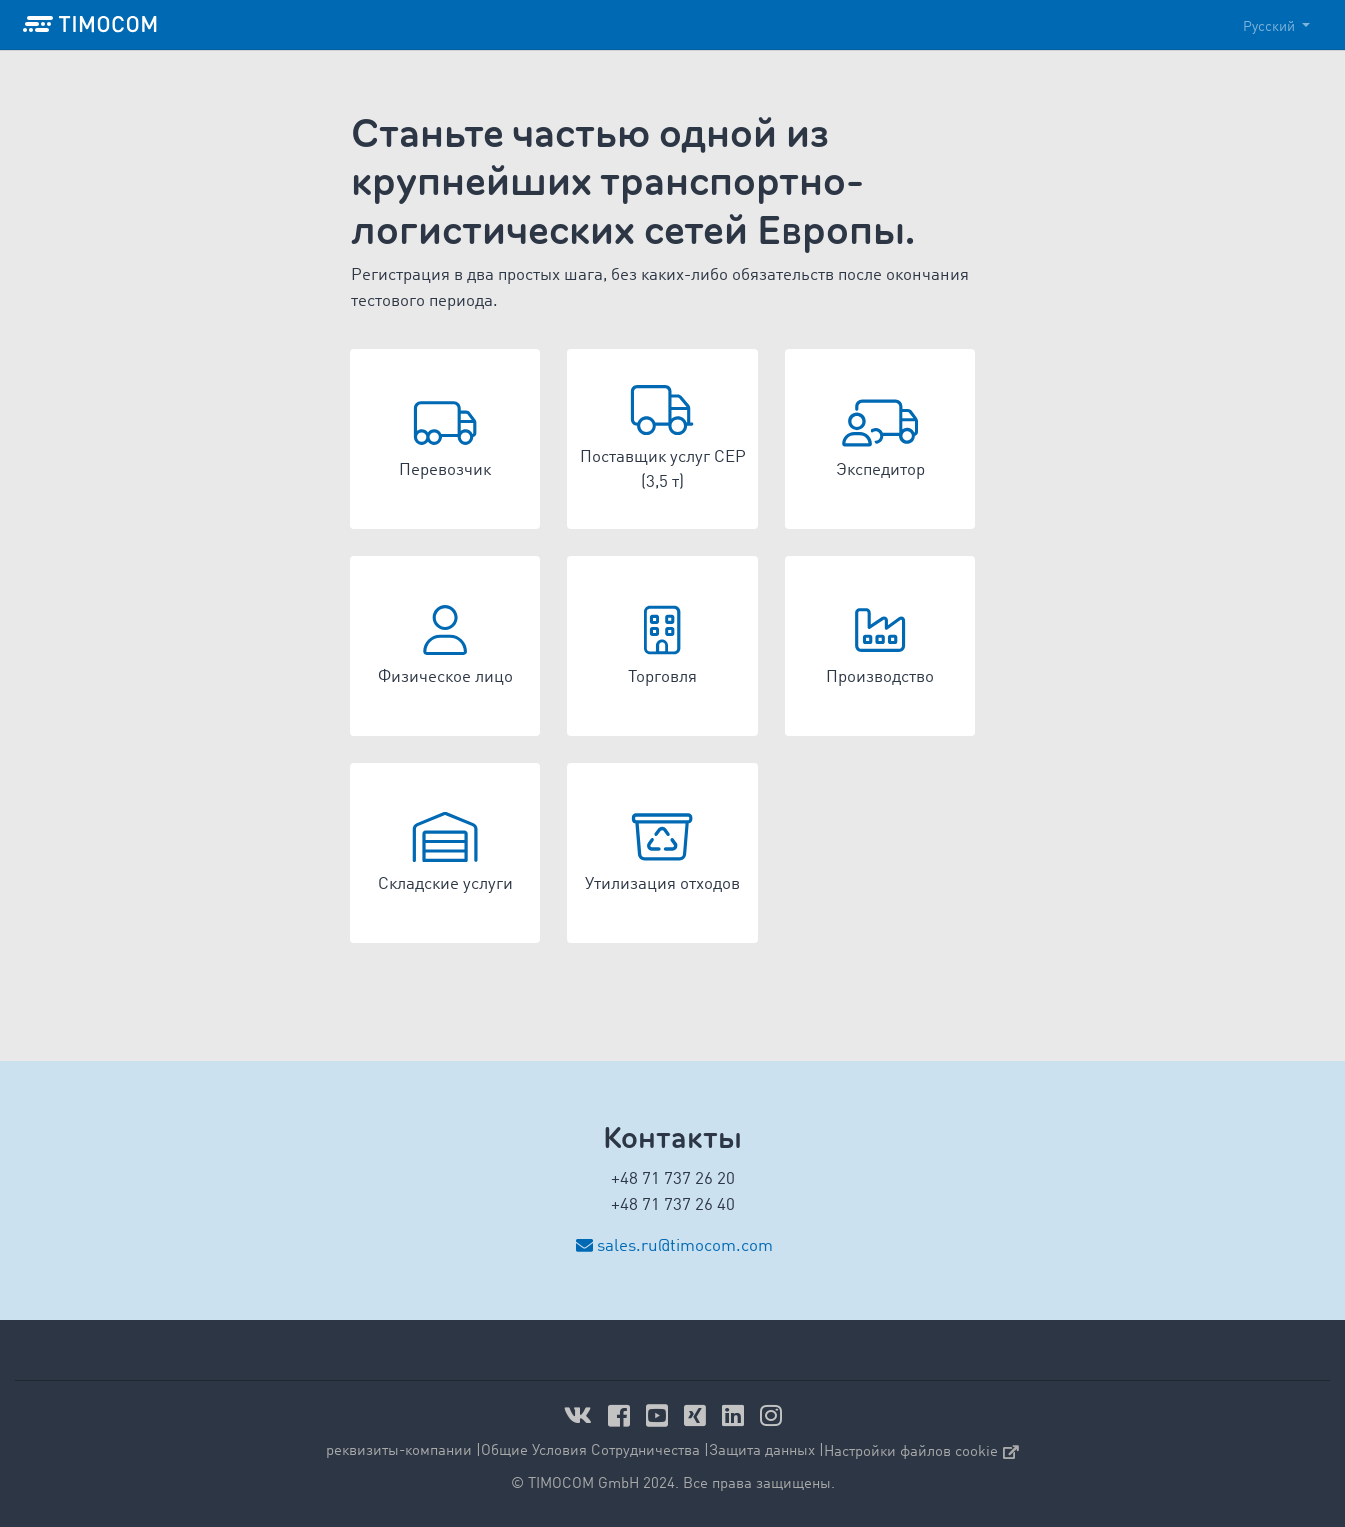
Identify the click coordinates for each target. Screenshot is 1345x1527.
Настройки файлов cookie (921, 1452)
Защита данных (762, 1451)
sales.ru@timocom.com (685, 1246)
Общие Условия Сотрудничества (590, 1451)
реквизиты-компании (399, 1451)
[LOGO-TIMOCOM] (90, 25)
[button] (445, 439)
